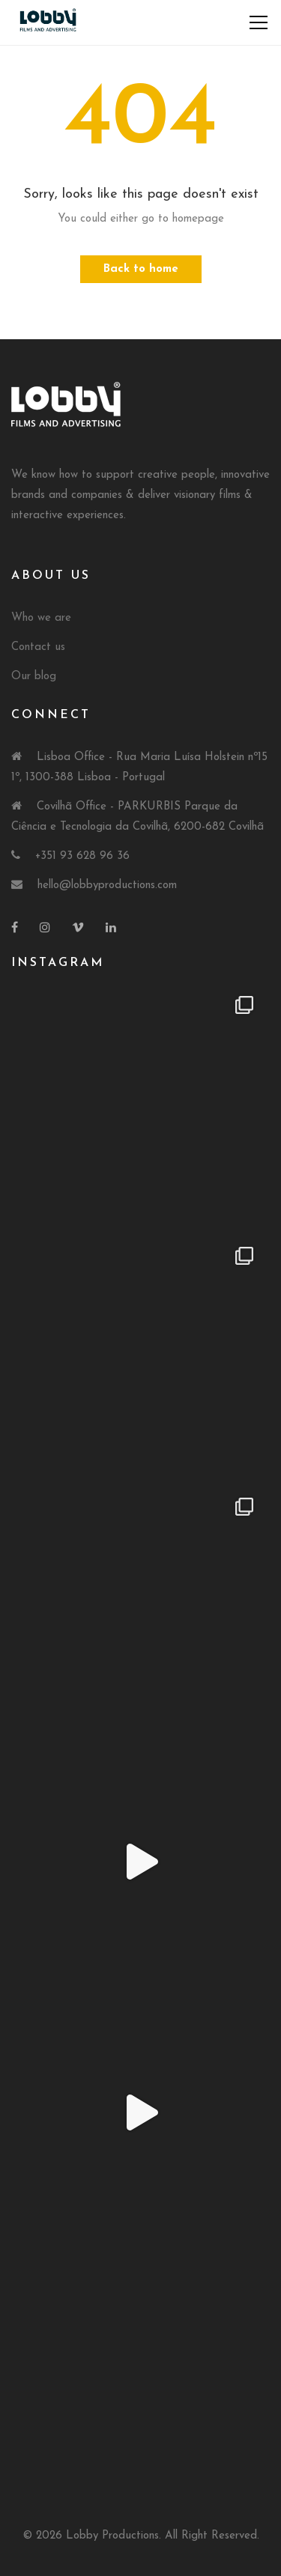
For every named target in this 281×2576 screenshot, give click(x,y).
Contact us (38, 647)
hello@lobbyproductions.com (107, 885)
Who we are (41, 618)
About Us (51, 576)
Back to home (140, 269)
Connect (51, 715)
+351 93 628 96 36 (82, 856)
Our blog (33, 676)
